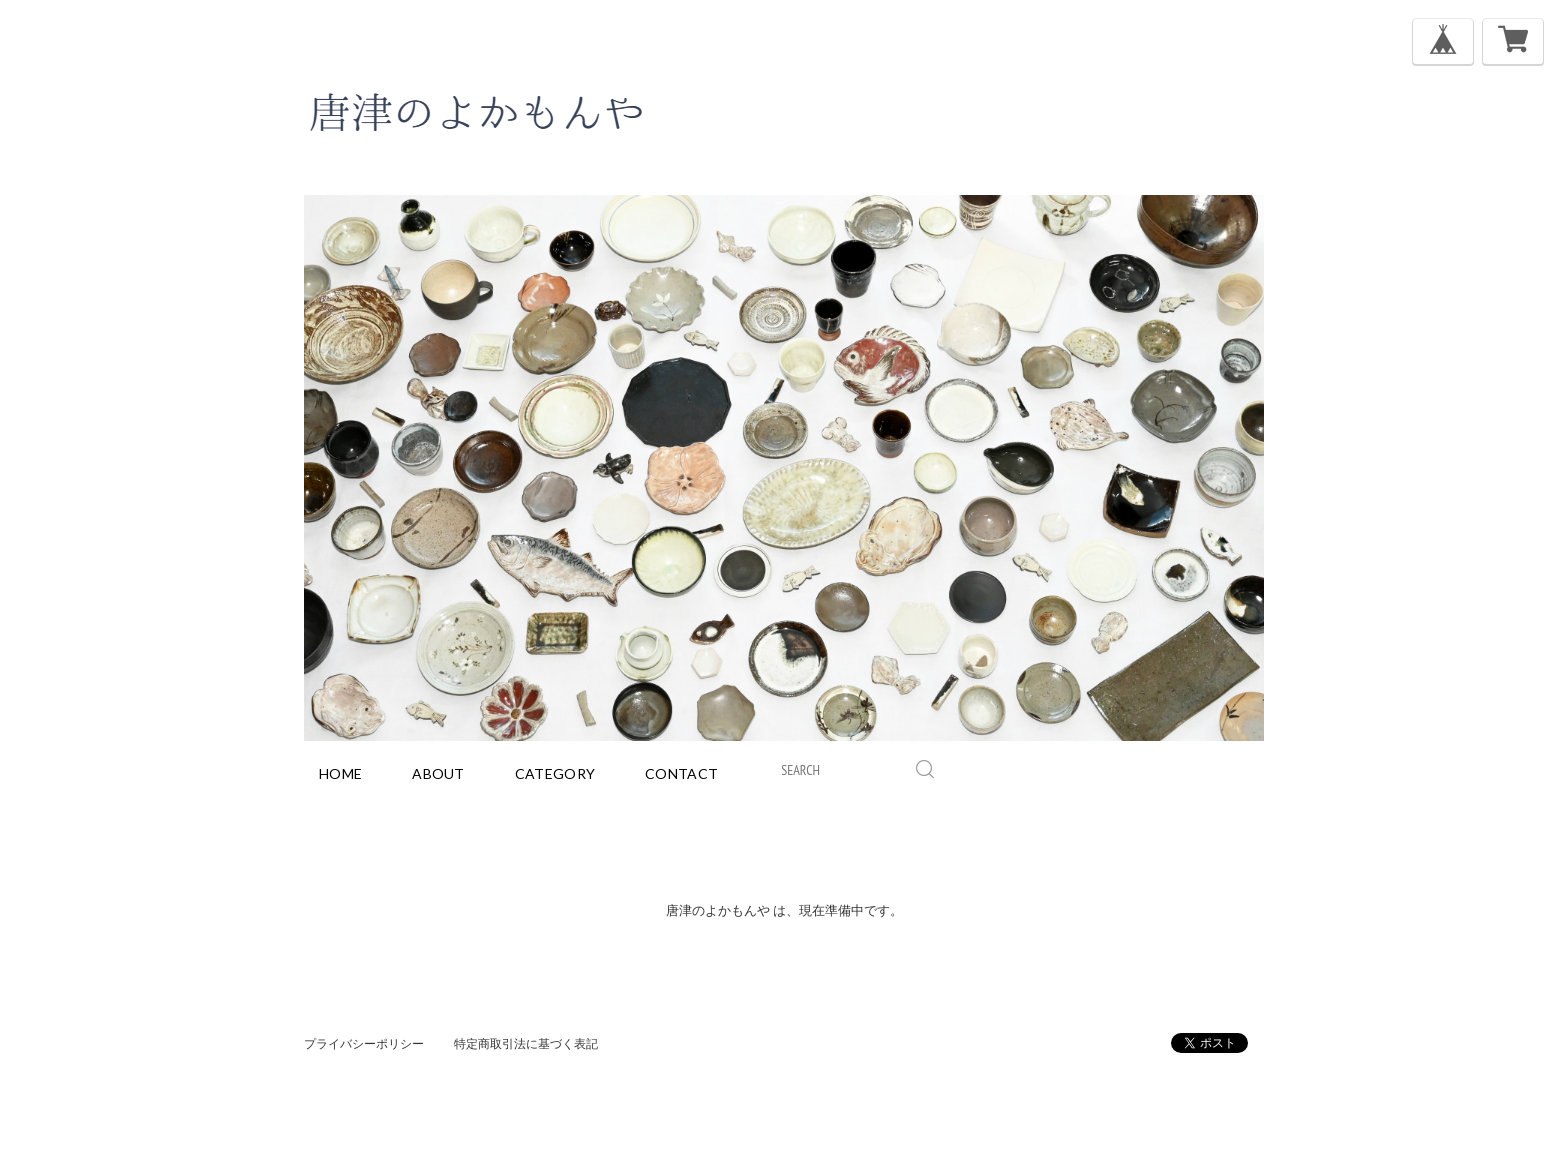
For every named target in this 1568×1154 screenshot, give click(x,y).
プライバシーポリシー (364, 1043)
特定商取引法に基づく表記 (526, 1043)
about (438, 773)
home (340, 773)
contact (681, 773)
